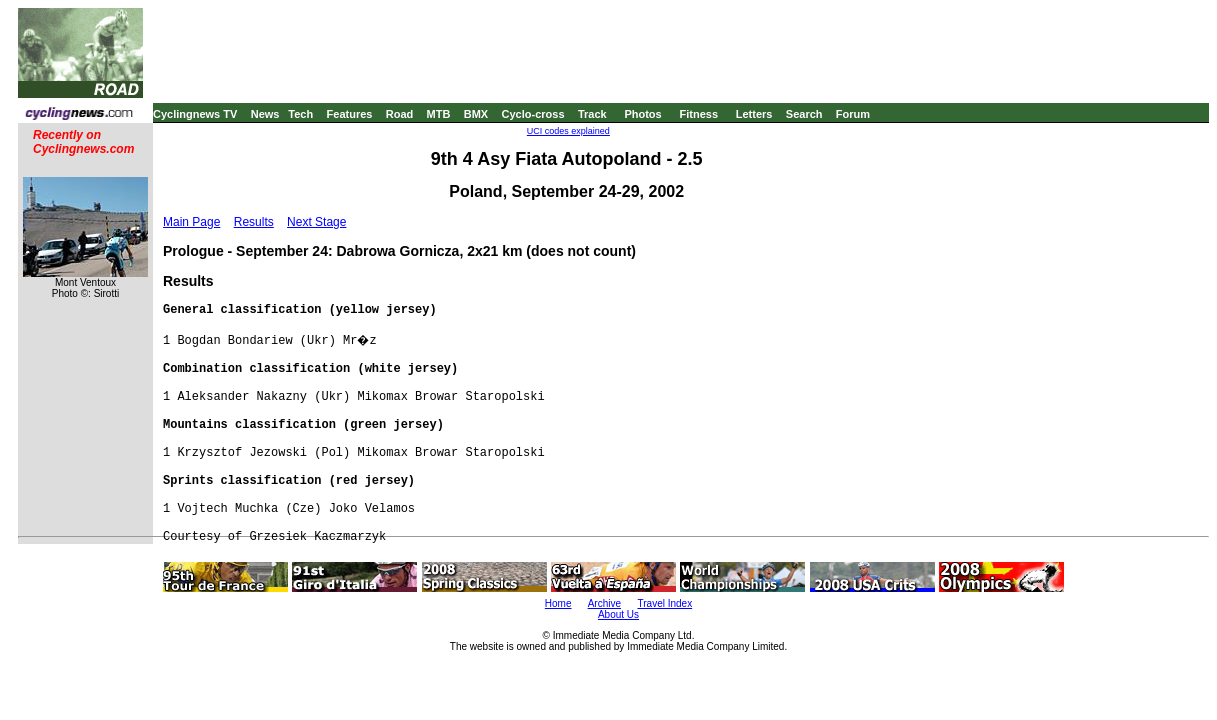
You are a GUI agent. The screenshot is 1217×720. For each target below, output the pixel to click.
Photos (642, 114)
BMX (476, 114)
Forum (853, 114)
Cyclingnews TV (195, 114)
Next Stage (316, 222)
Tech (300, 114)
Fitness (698, 114)
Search (804, 114)
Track (592, 114)
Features (350, 114)
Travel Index (665, 603)
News (265, 114)
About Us (618, 614)
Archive (604, 603)
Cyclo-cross (533, 114)
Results (254, 222)
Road (400, 114)
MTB (439, 114)
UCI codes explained (568, 131)
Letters (754, 114)
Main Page (191, 222)
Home (558, 603)
